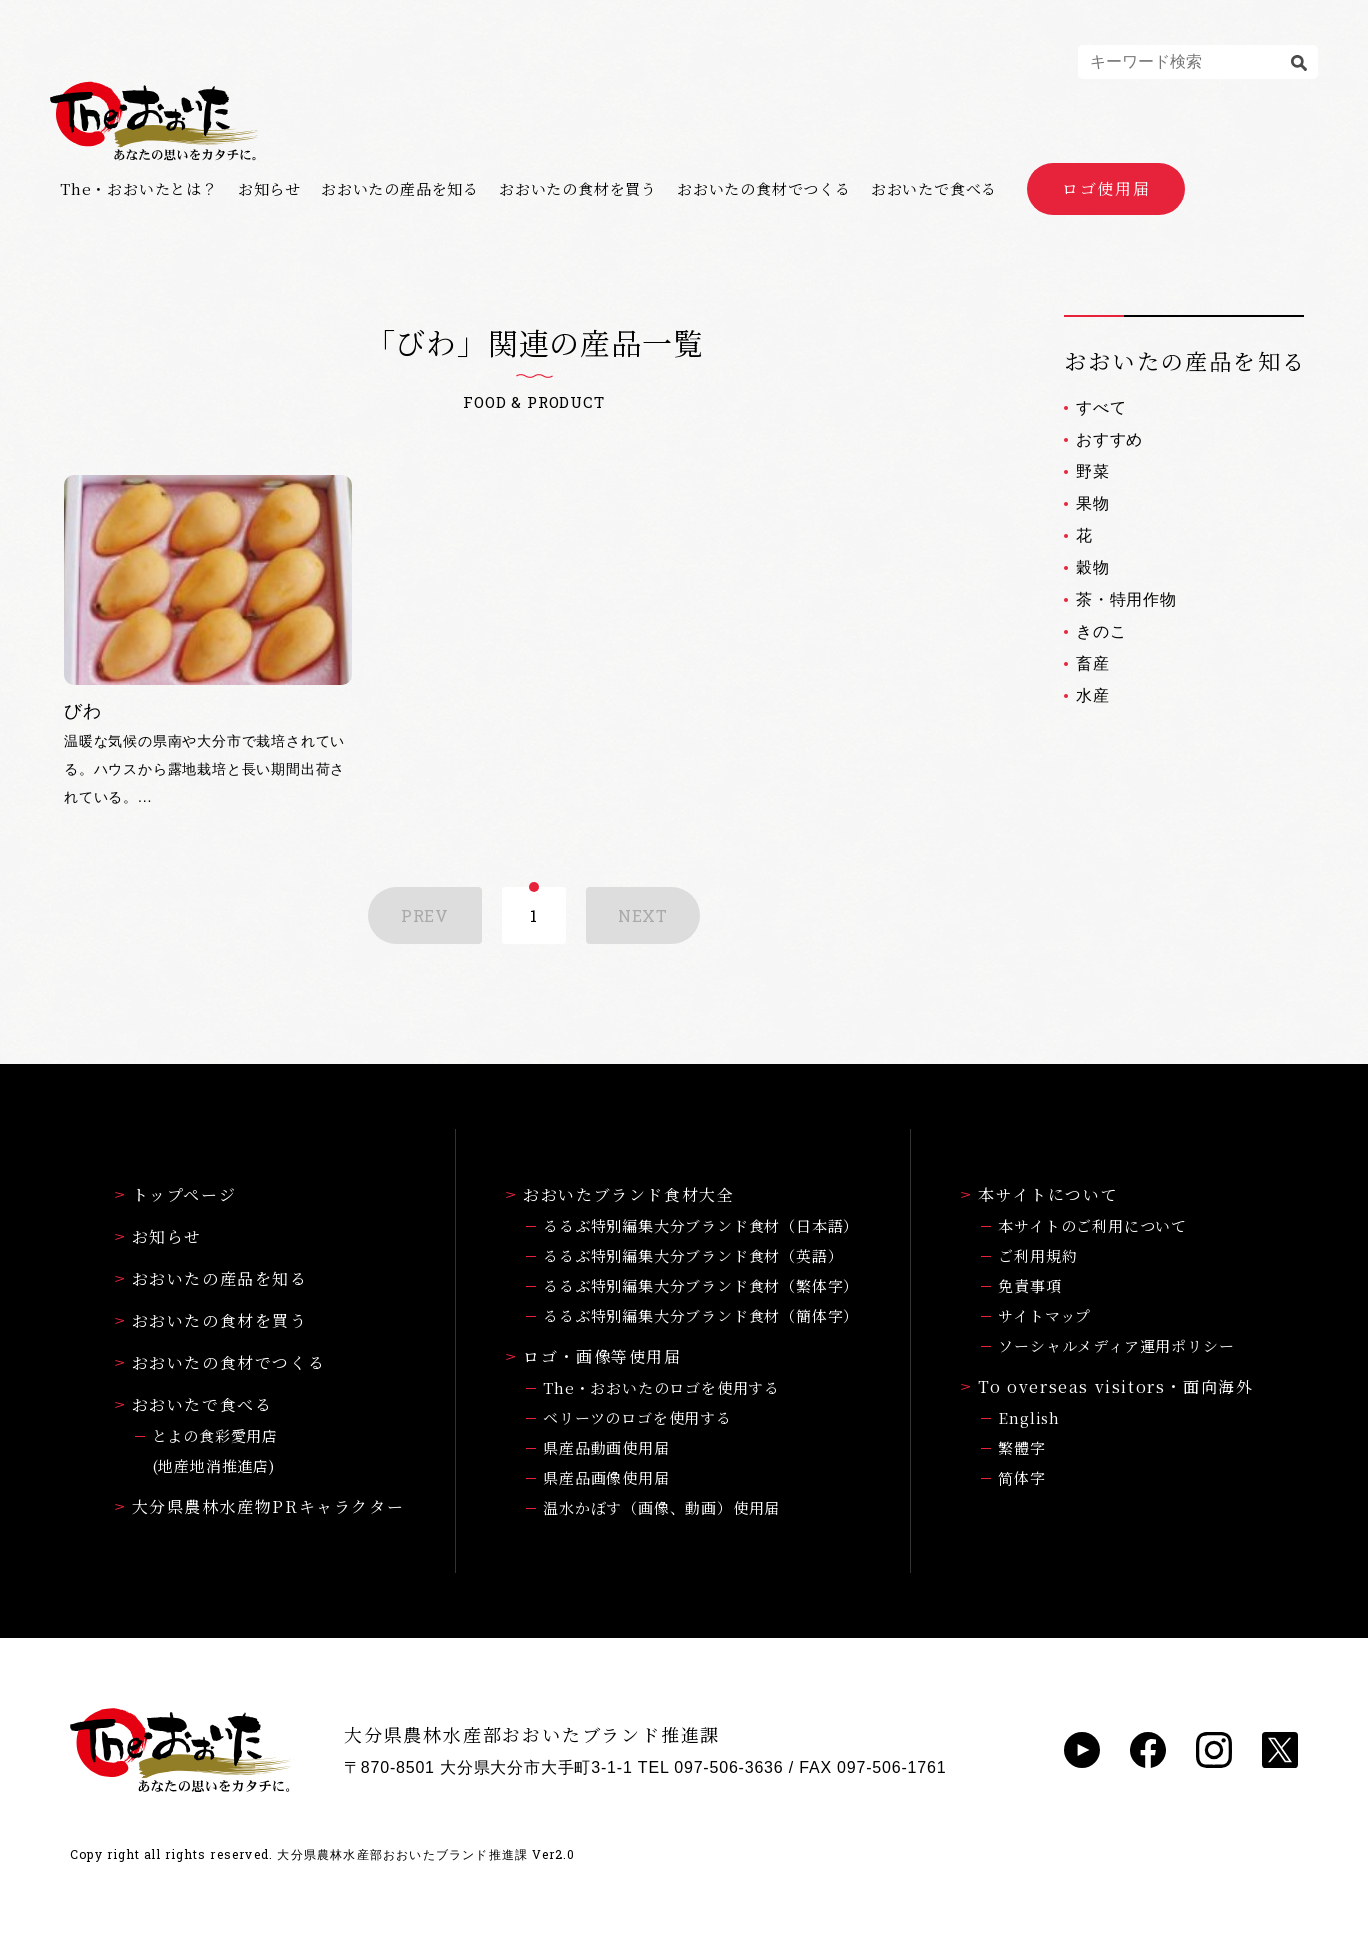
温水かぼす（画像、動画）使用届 (661, 1507)
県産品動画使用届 (606, 1447)
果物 (1093, 503)
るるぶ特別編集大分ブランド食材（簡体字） (701, 1315)
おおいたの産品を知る (400, 189)
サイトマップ (1044, 1315)
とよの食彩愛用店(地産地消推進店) (215, 1450)
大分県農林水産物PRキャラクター (260, 1506)
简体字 (1021, 1477)
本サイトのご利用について (1092, 1225)
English (1029, 1417)
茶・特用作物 (1126, 599)
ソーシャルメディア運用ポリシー (1116, 1345)
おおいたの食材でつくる (764, 189)
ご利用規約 (1037, 1255)
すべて (1101, 407)
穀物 (1093, 567)
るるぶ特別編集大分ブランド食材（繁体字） (701, 1285)
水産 (1093, 695)
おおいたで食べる (934, 189)
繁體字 (1021, 1447)
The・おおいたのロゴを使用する (661, 1387)
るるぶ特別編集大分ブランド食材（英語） (693, 1255)
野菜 (1093, 471)
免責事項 (1029, 1285)
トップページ (176, 1194)
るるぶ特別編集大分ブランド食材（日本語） (701, 1225)
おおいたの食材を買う (578, 189)
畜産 (1093, 663)
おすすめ (1109, 439)
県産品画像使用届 (606, 1477)
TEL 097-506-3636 (711, 1767)
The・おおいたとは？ (139, 189)
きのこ (1101, 631)
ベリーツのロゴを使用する (637, 1417)
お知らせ (269, 189)
